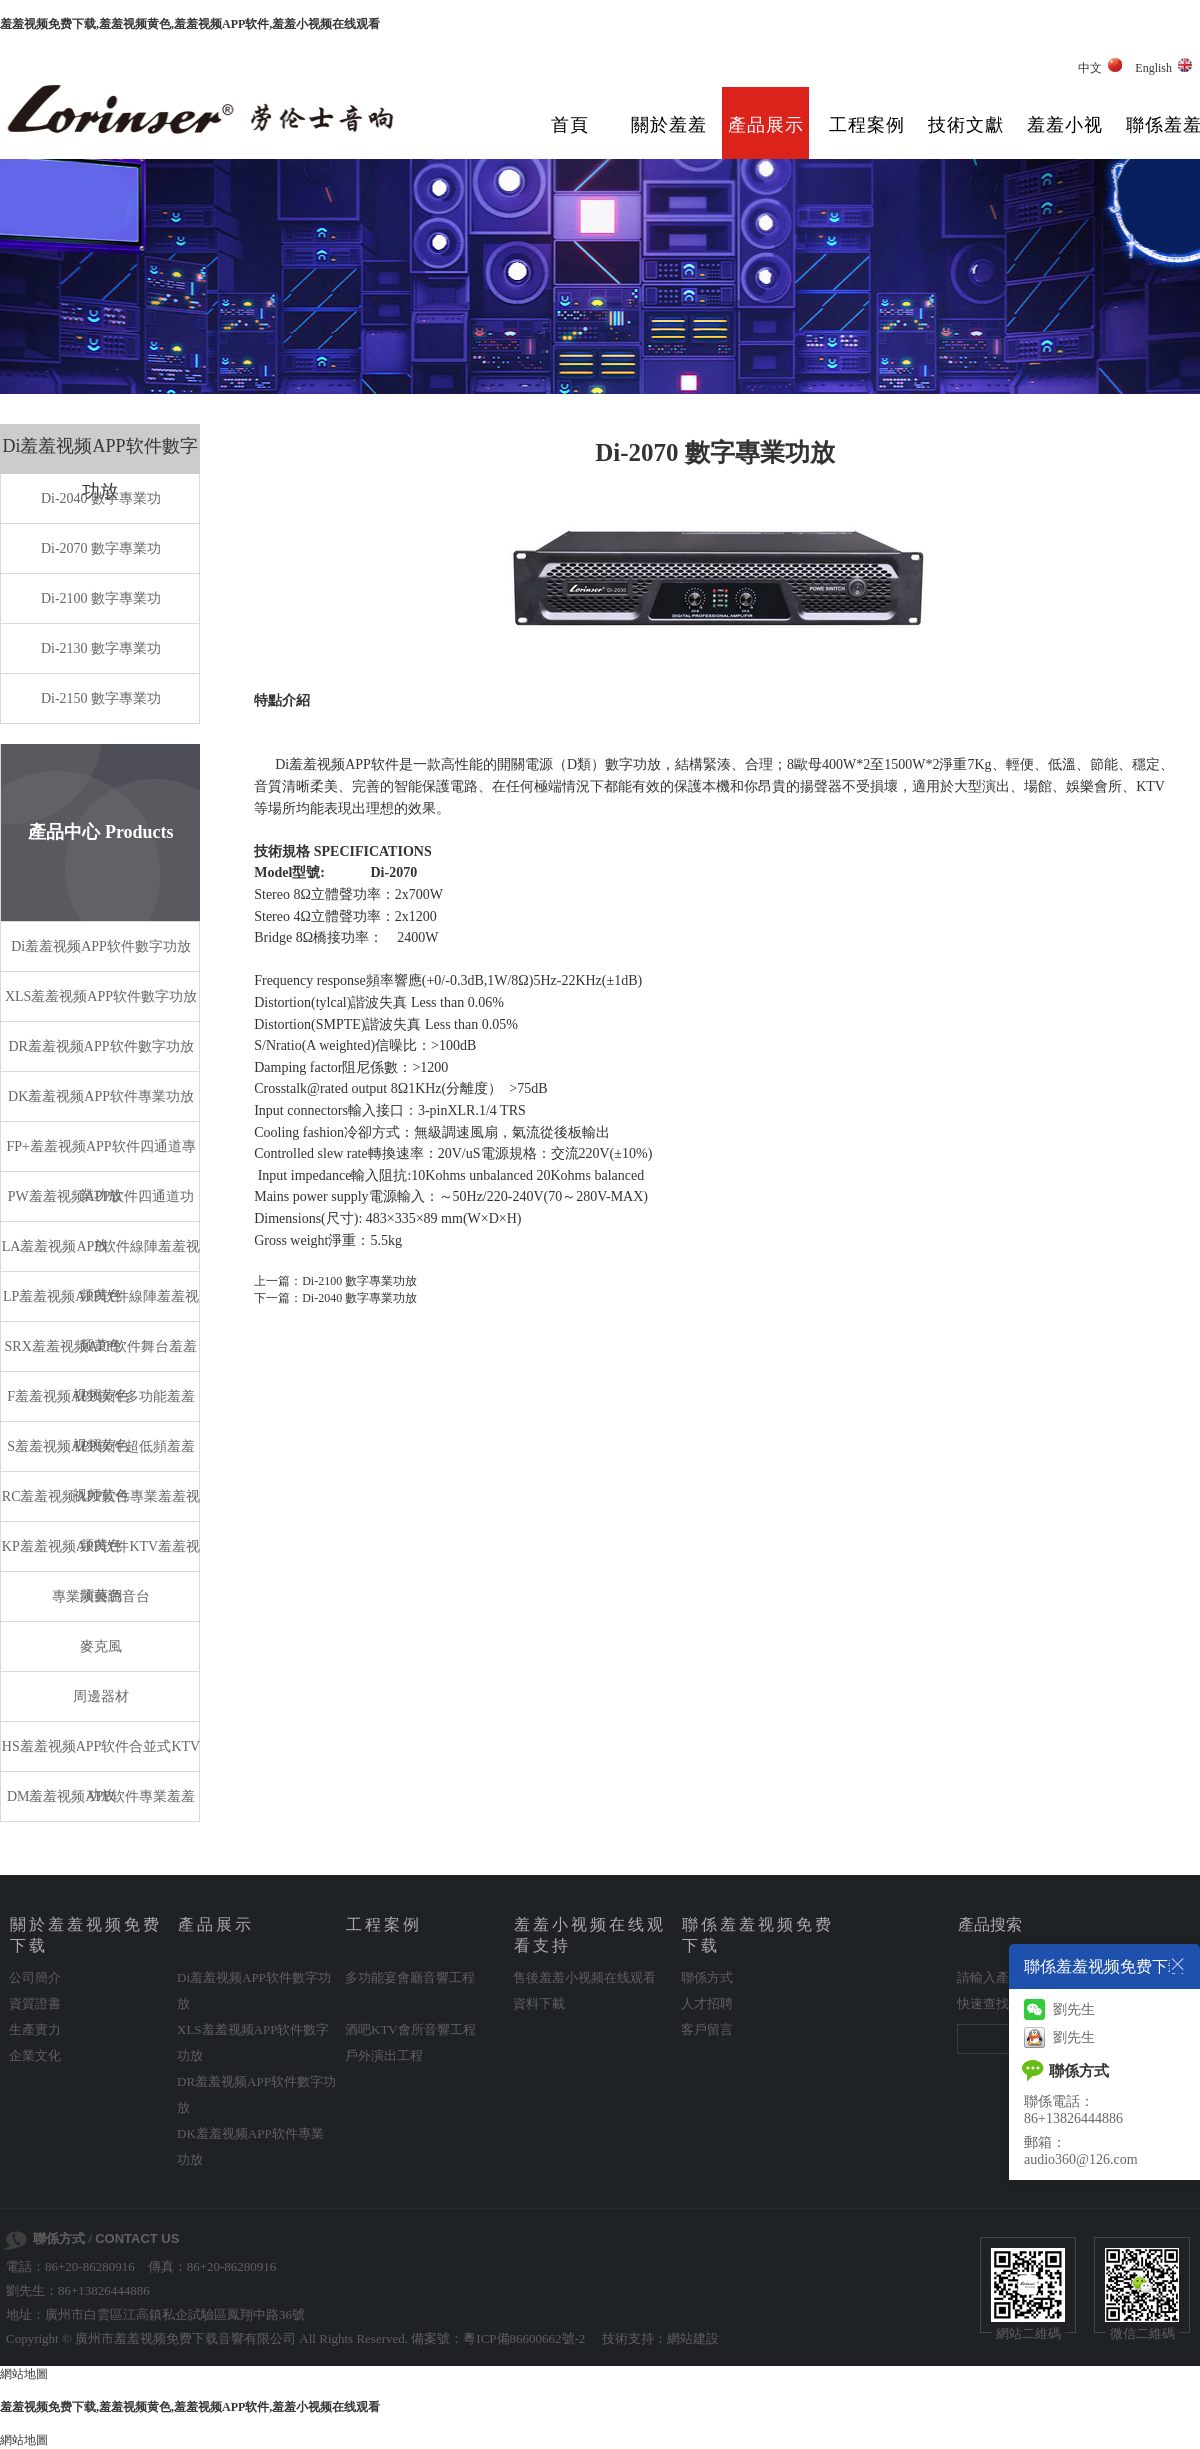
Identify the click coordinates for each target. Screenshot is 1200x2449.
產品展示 (766, 125)
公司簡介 (35, 1977)
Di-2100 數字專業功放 (359, 1281)
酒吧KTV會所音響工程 (410, 2029)
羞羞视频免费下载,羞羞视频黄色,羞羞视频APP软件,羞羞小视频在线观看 (190, 24)
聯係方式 (707, 1977)
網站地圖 (24, 2374)
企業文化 (35, 2055)
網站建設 (693, 2338)
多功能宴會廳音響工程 (410, 1977)
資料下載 (539, 2003)
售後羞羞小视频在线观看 (584, 1977)
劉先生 (1059, 2009)
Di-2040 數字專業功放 (359, 1298)
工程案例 (867, 125)
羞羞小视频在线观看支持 (1065, 140)
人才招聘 (707, 2003)
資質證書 (35, 2003)
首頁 (570, 125)
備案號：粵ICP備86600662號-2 (498, 2338)
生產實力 (35, 2029)
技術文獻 (966, 125)
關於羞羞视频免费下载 (669, 140)
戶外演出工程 (384, 2055)
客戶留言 (707, 2029)
